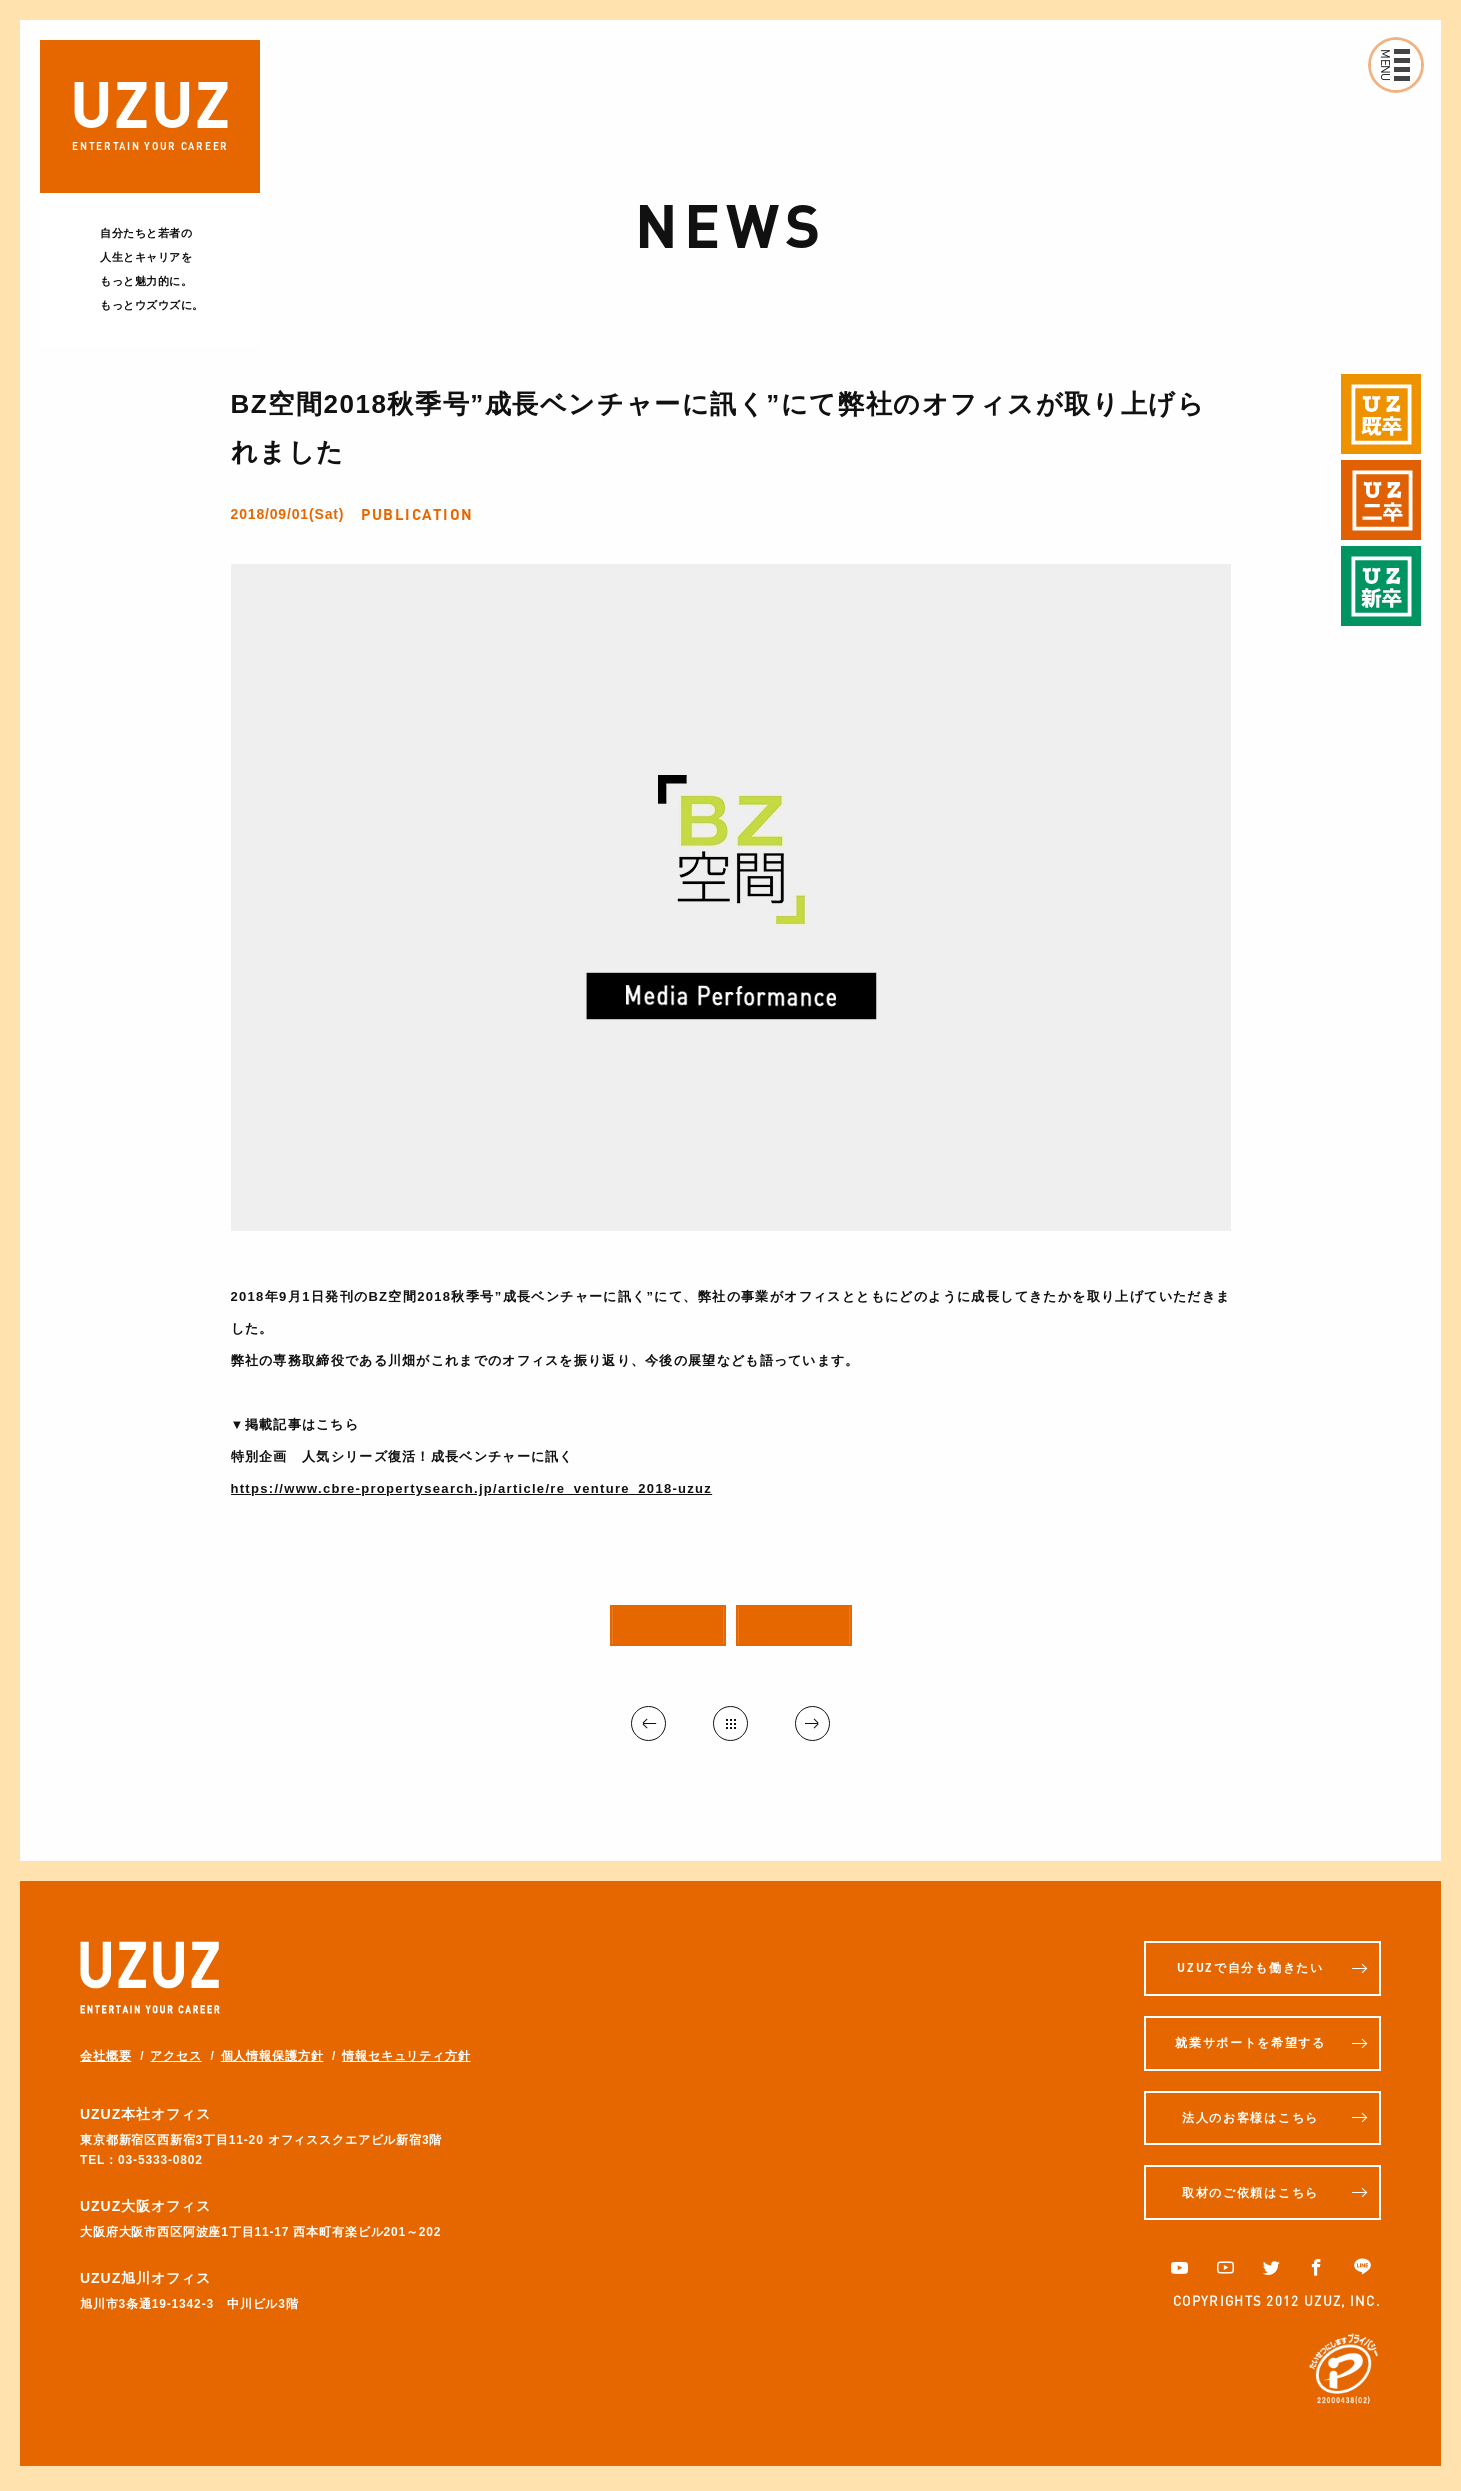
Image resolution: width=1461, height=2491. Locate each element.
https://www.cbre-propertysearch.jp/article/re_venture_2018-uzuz (472, 1488)
